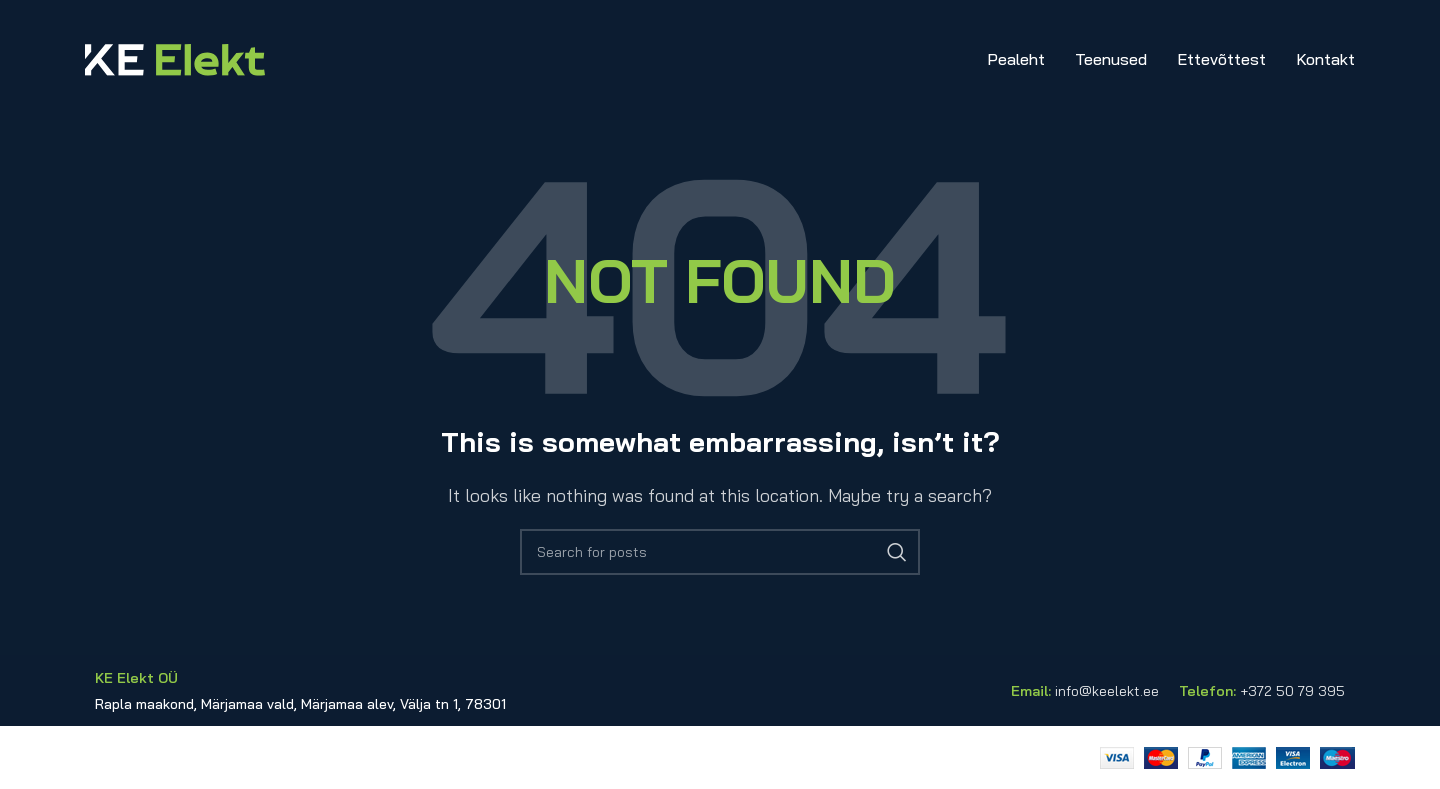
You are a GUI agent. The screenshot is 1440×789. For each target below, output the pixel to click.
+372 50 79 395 (1292, 691)
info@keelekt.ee (1107, 691)
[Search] (720, 552)
